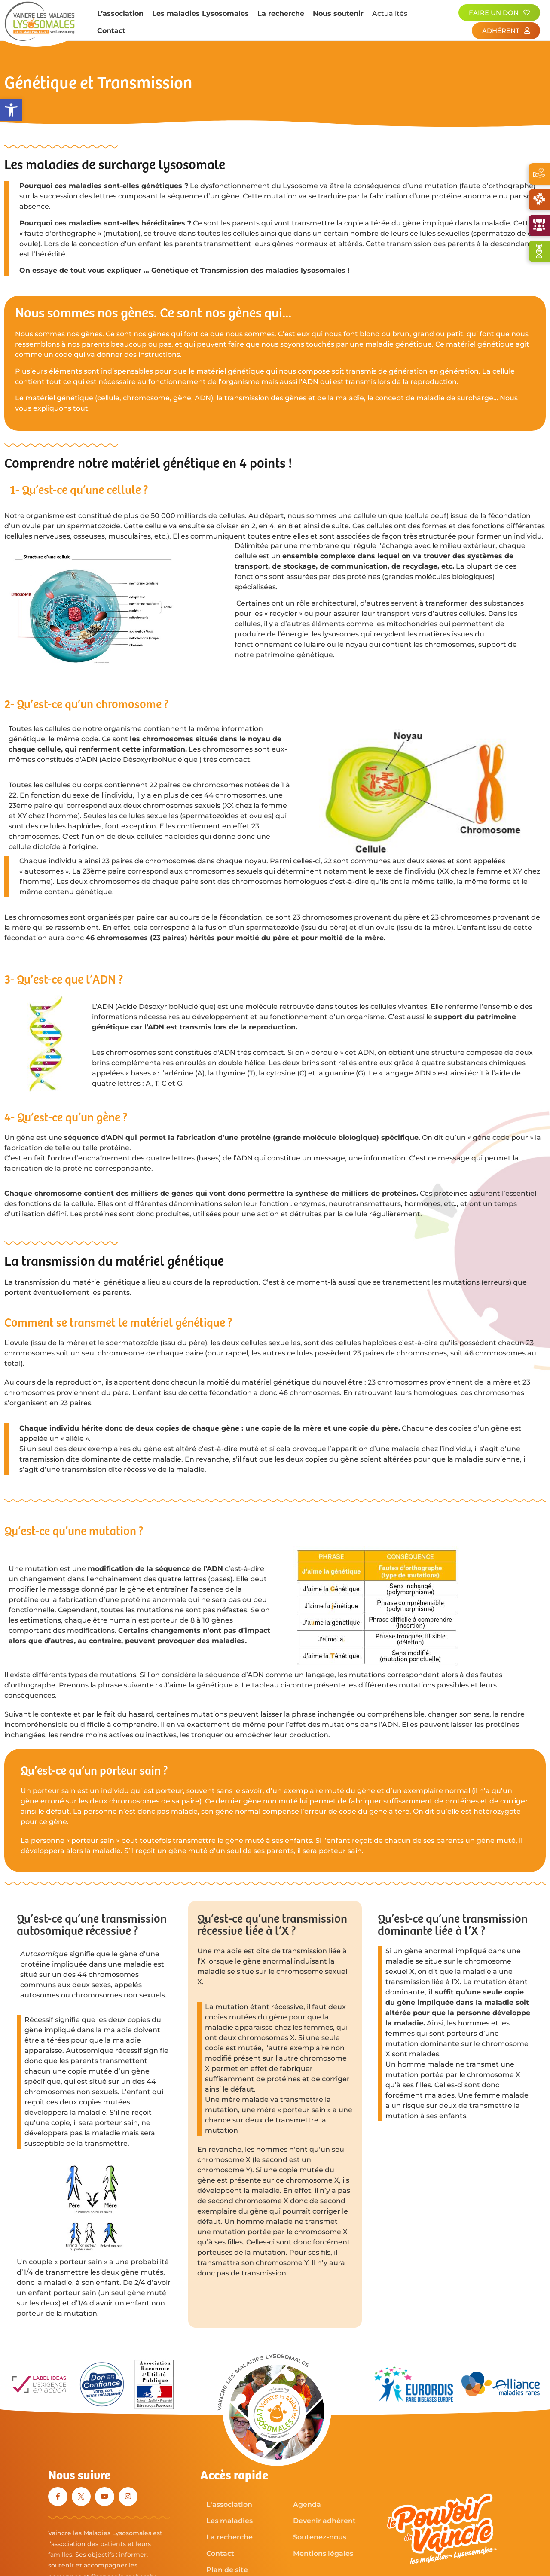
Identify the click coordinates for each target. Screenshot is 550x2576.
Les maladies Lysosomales (200, 13)
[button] (11, 110)
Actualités (389, 13)
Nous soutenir (338, 13)
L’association (120, 13)
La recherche (280, 13)
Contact (111, 31)
